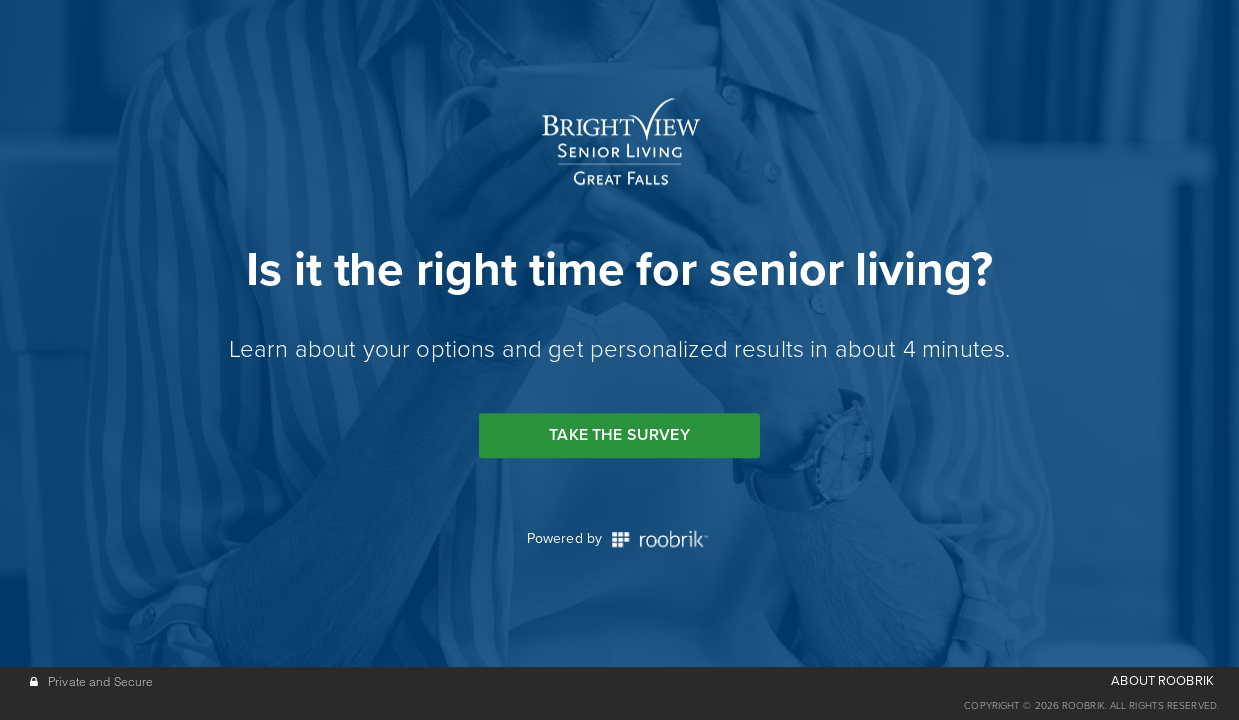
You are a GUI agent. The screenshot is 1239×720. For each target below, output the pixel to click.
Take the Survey (619, 435)
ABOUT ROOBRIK (1162, 681)
